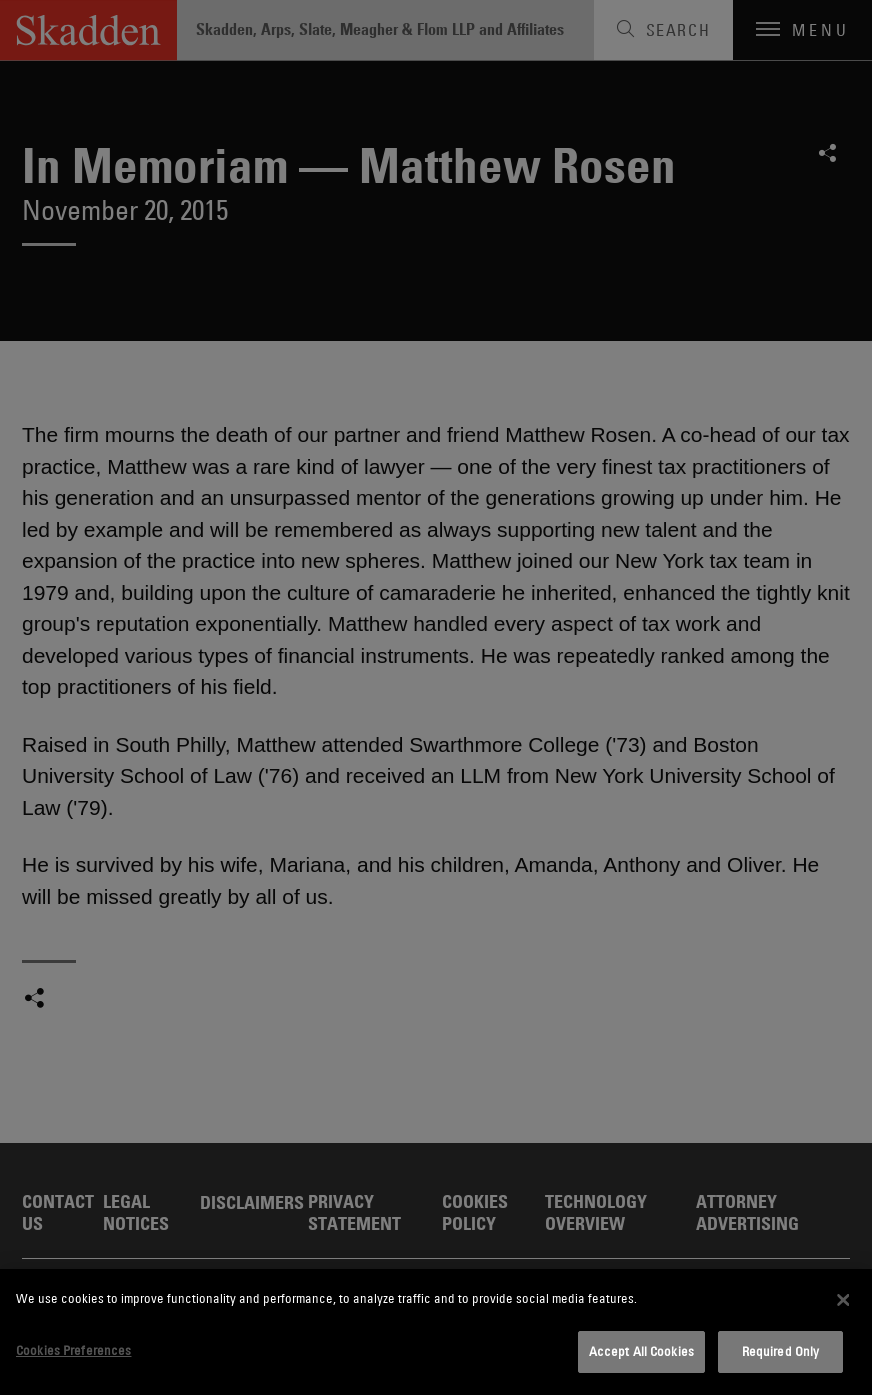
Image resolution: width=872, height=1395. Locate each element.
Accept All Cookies (641, 1351)
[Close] (843, 1300)
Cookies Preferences (73, 1350)
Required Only (781, 1351)
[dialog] (436, 1332)
